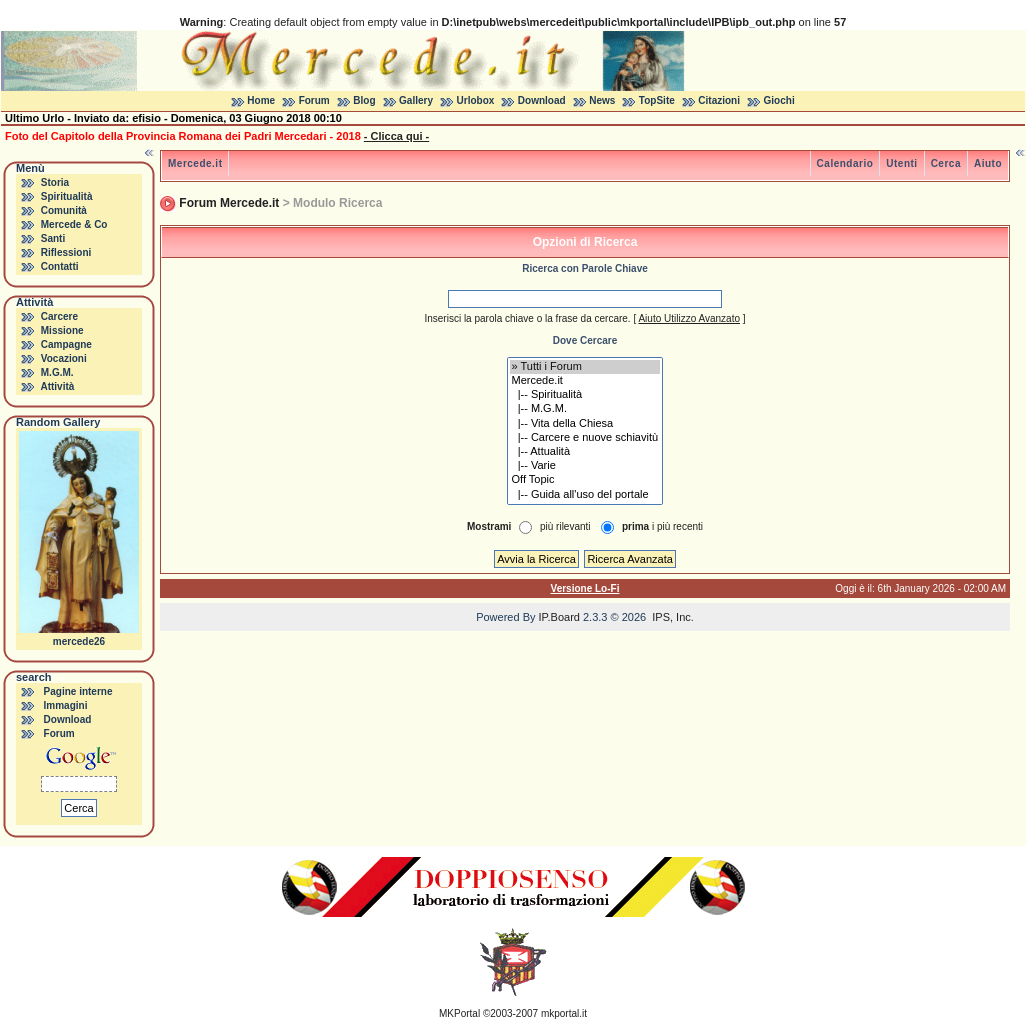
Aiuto (988, 163)
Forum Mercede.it (229, 203)
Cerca (946, 163)
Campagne (66, 344)
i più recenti (662, 526)
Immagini (66, 705)
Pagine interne (78, 691)
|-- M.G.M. (585, 409)
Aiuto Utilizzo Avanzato (689, 318)
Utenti (901, 163)
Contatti (60, 266)
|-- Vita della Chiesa (585, 424)
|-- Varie (585, 466)
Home (261, 100)
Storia (55, 182)
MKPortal (459, 1013)
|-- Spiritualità (585, 395)
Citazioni (719, 100)
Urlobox (476, 100)
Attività (57, 386)
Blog (364, 100)
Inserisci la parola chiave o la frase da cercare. (527, 318)
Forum (314, 100)
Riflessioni (66, 252)
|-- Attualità (585, 452)
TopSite (657, 100)
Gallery (416, 100)
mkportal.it (564, 1013)
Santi (53, 238)
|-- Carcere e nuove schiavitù (585, 438)
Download (542, 100)
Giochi (779, 100)
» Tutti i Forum (585, 367)
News (602, 100)
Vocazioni (64, 358)
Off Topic (585, 480)
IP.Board (559, 617)
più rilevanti (565, 526)
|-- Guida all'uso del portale (585, 495)
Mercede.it (195, 163)
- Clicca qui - (396, 136)
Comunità (64, 210)
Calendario (845, 163)
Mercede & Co (74, 224)
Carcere (59, 316)
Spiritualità (67, 196)
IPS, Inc (671, 617)
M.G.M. (57, 372)
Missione (62, 330)
